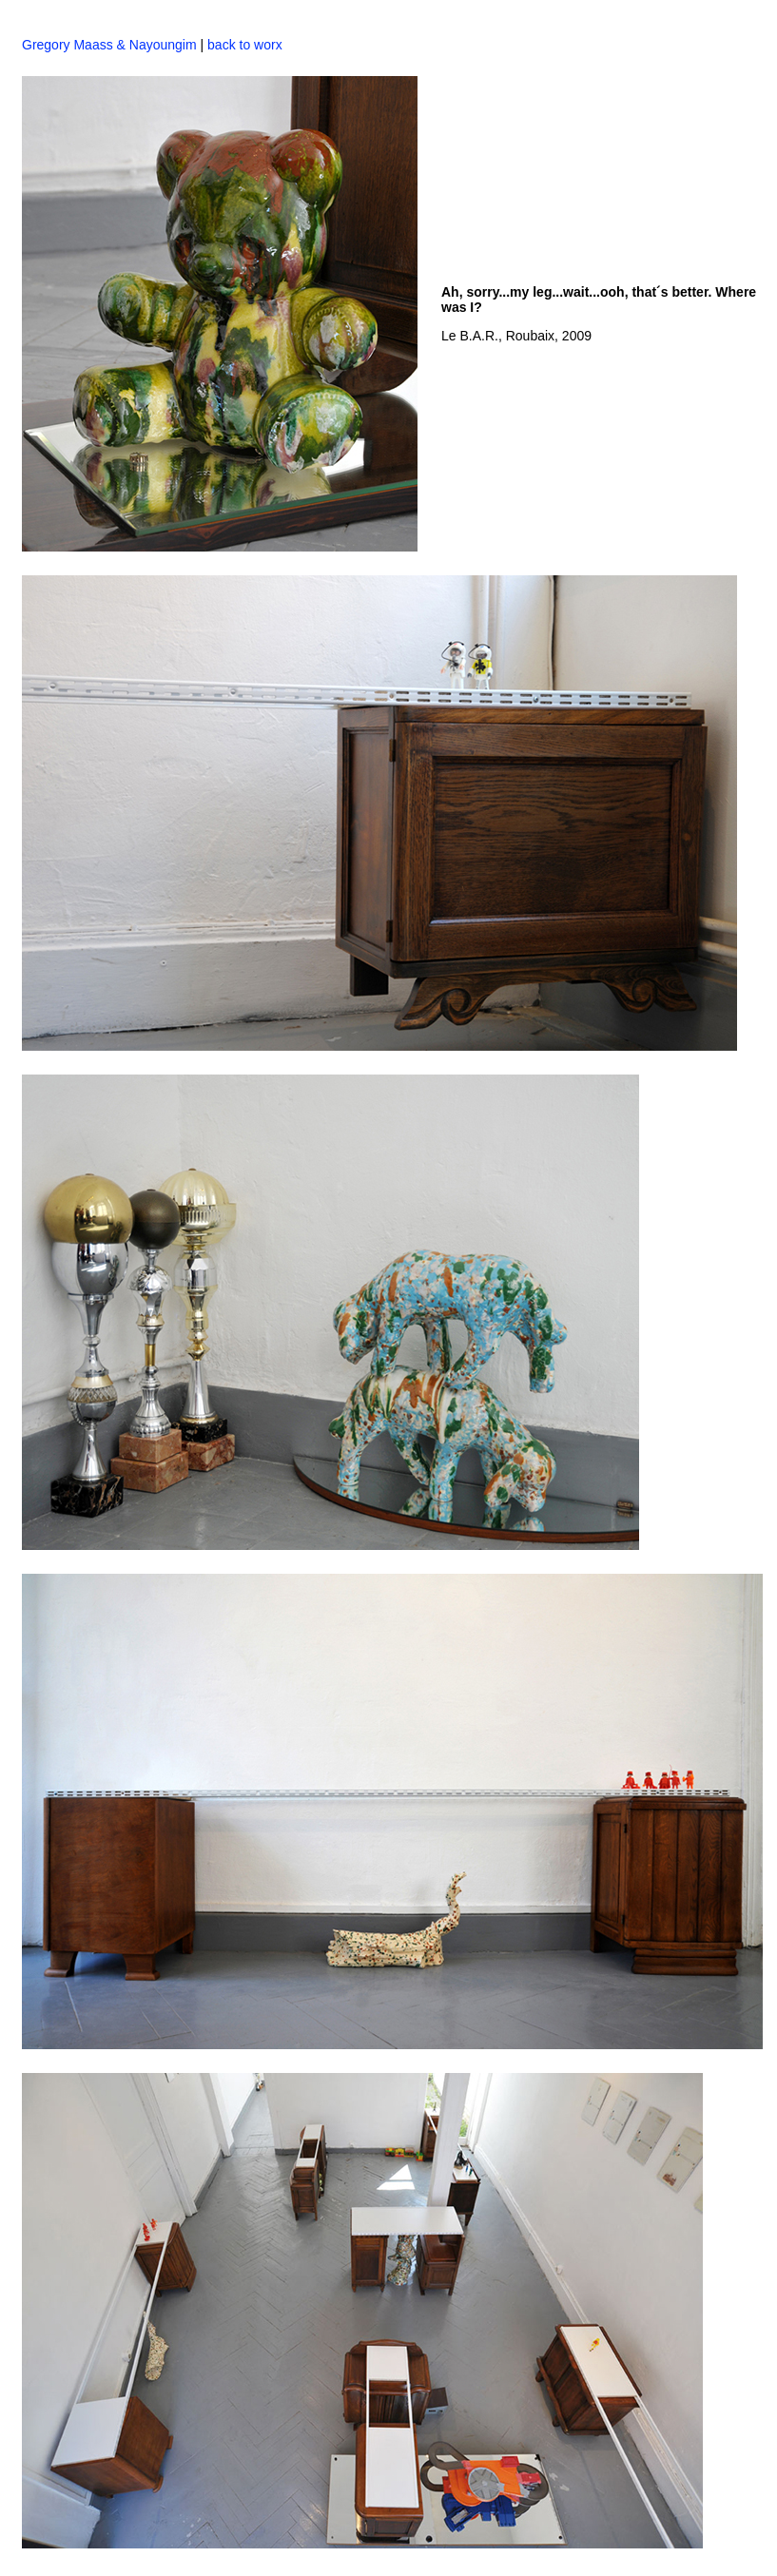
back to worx (243, 44)
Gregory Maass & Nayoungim (109, 44)
